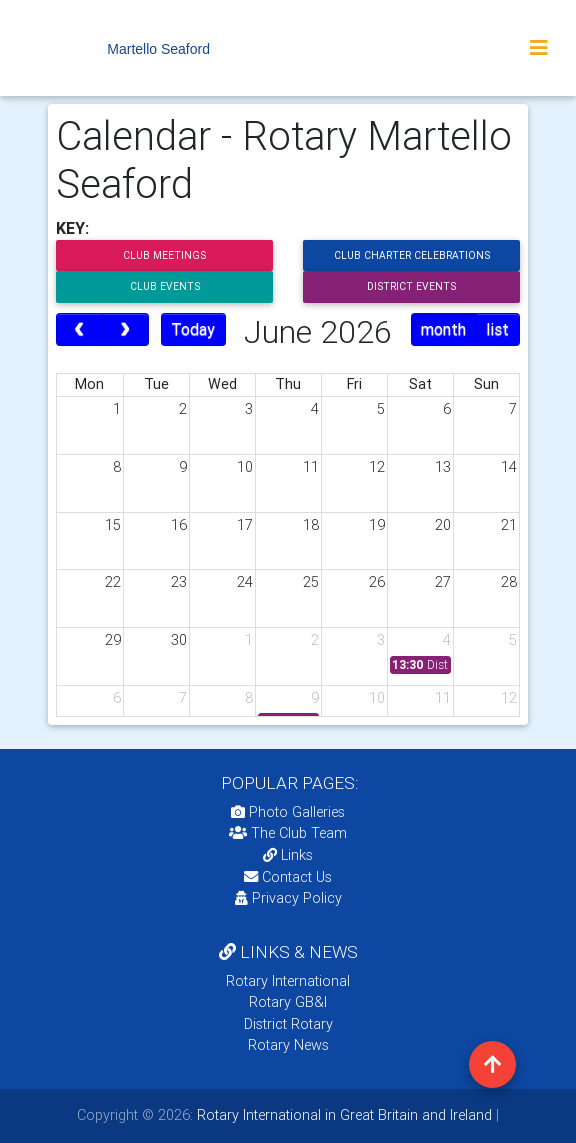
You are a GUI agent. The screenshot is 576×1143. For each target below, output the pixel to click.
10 (245, 467)
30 (179, 640)
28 (509, 582)
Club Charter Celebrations (412, 255)
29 (113, 640)
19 (377, 525)
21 (509, 525)
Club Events (165, 286)
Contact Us (288, 877)
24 (245, 582)
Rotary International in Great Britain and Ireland (342, 1115)
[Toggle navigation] (539, 48)
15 (113, 525)
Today (193, 329)
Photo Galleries (288, 812)
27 (443, 582)
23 (179, 582)
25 (311, 582)
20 (443, 525)
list (497, 329)
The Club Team (288, 833)
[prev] (79, 330)
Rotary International (288, 981)
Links (288, 855)
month (443, 329)
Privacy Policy (288, 898)
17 (245, 525)
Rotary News (288, 1045)
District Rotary (288, 1024)
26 (377, 582)
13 (443, 467)
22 (113, 582)
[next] (125, 330)
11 (311, 467)
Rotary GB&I (288, 1002)
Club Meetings (164, 255)
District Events (411, 286)
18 (311, 525)
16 (179, 525)
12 (377, 467)
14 (509, 467)
